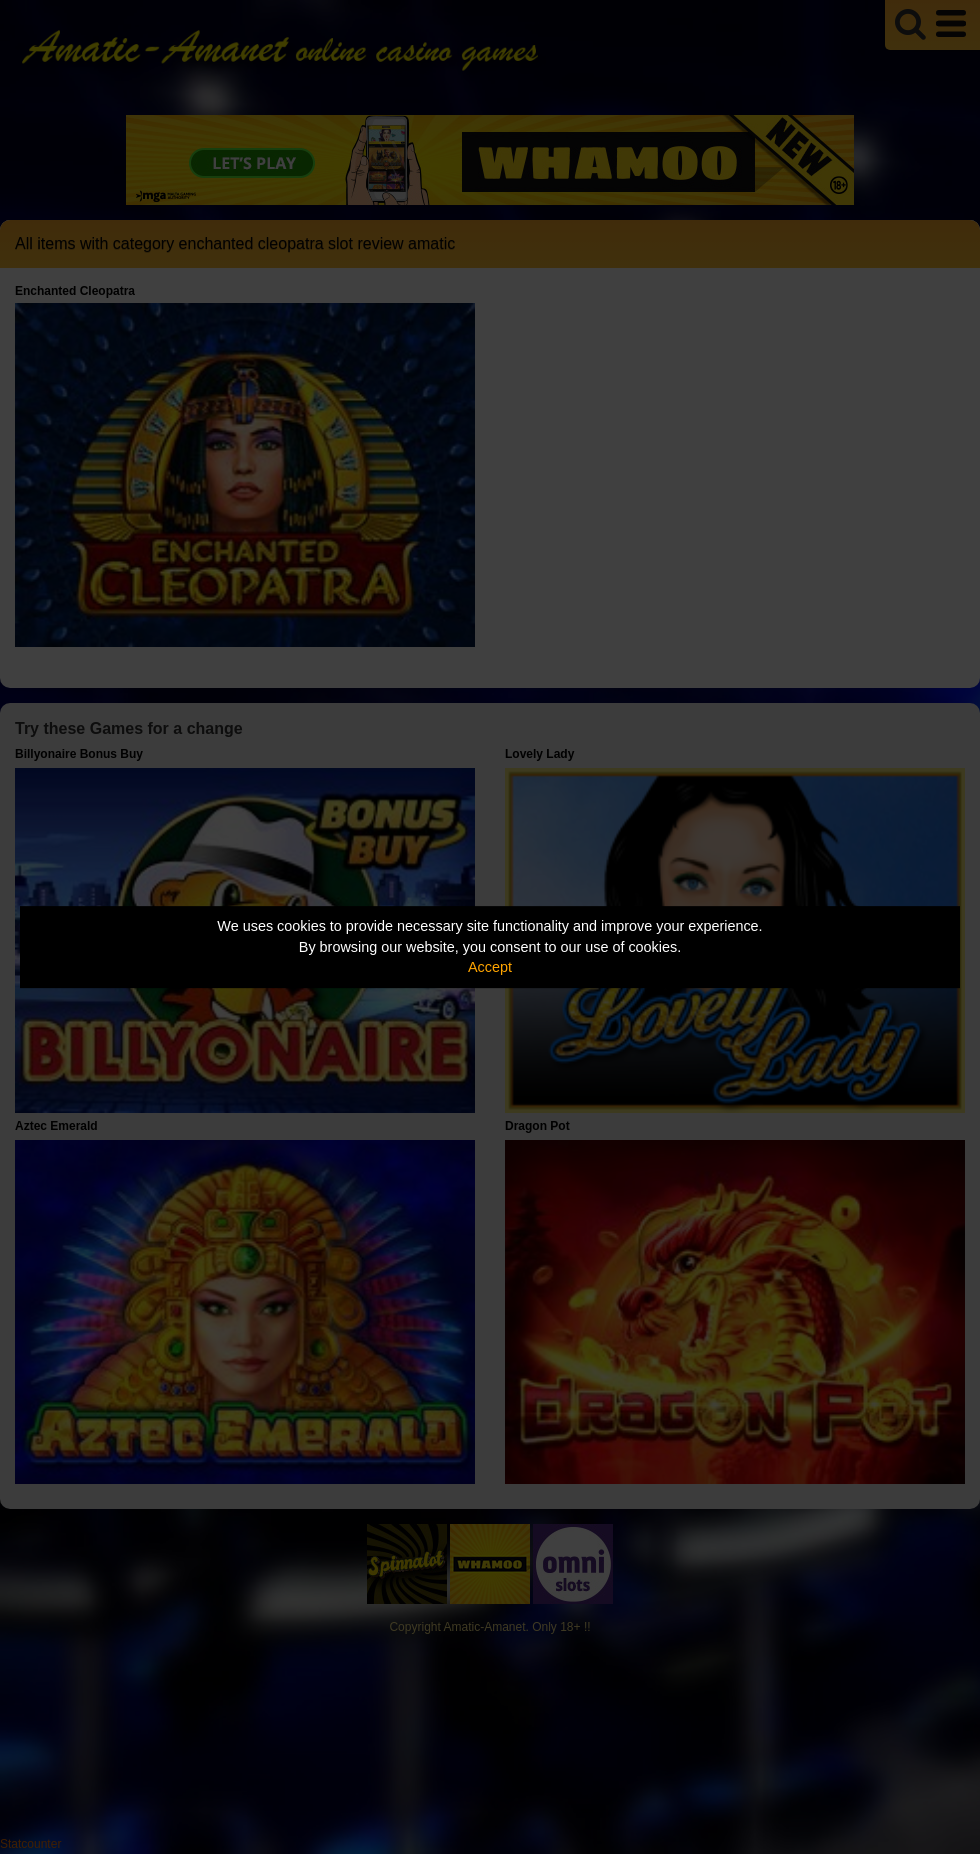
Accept (490, 967)
